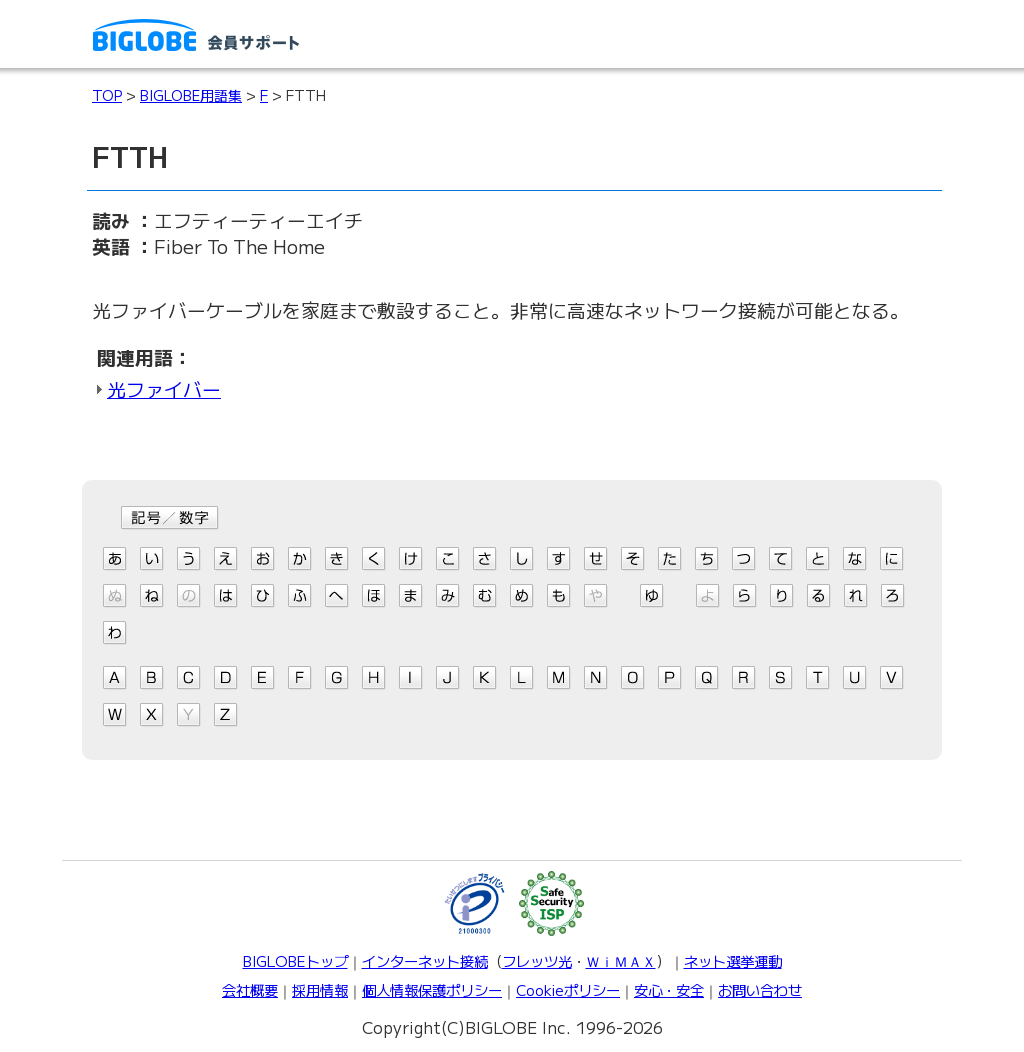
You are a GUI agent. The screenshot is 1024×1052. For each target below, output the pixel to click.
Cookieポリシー (568, 989)
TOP (107, 95)
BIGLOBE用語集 (191, 95)
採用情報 (320, 989)
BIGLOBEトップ (295, 960)
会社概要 (250, 989)
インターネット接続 (425, 960)
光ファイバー (164, 388)
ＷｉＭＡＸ (621, 960)
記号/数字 (170, 518)
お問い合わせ (760, 989)
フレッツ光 (537, 960)
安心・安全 (669, 989)
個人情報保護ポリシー (432, 989)
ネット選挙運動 (733, 960)
